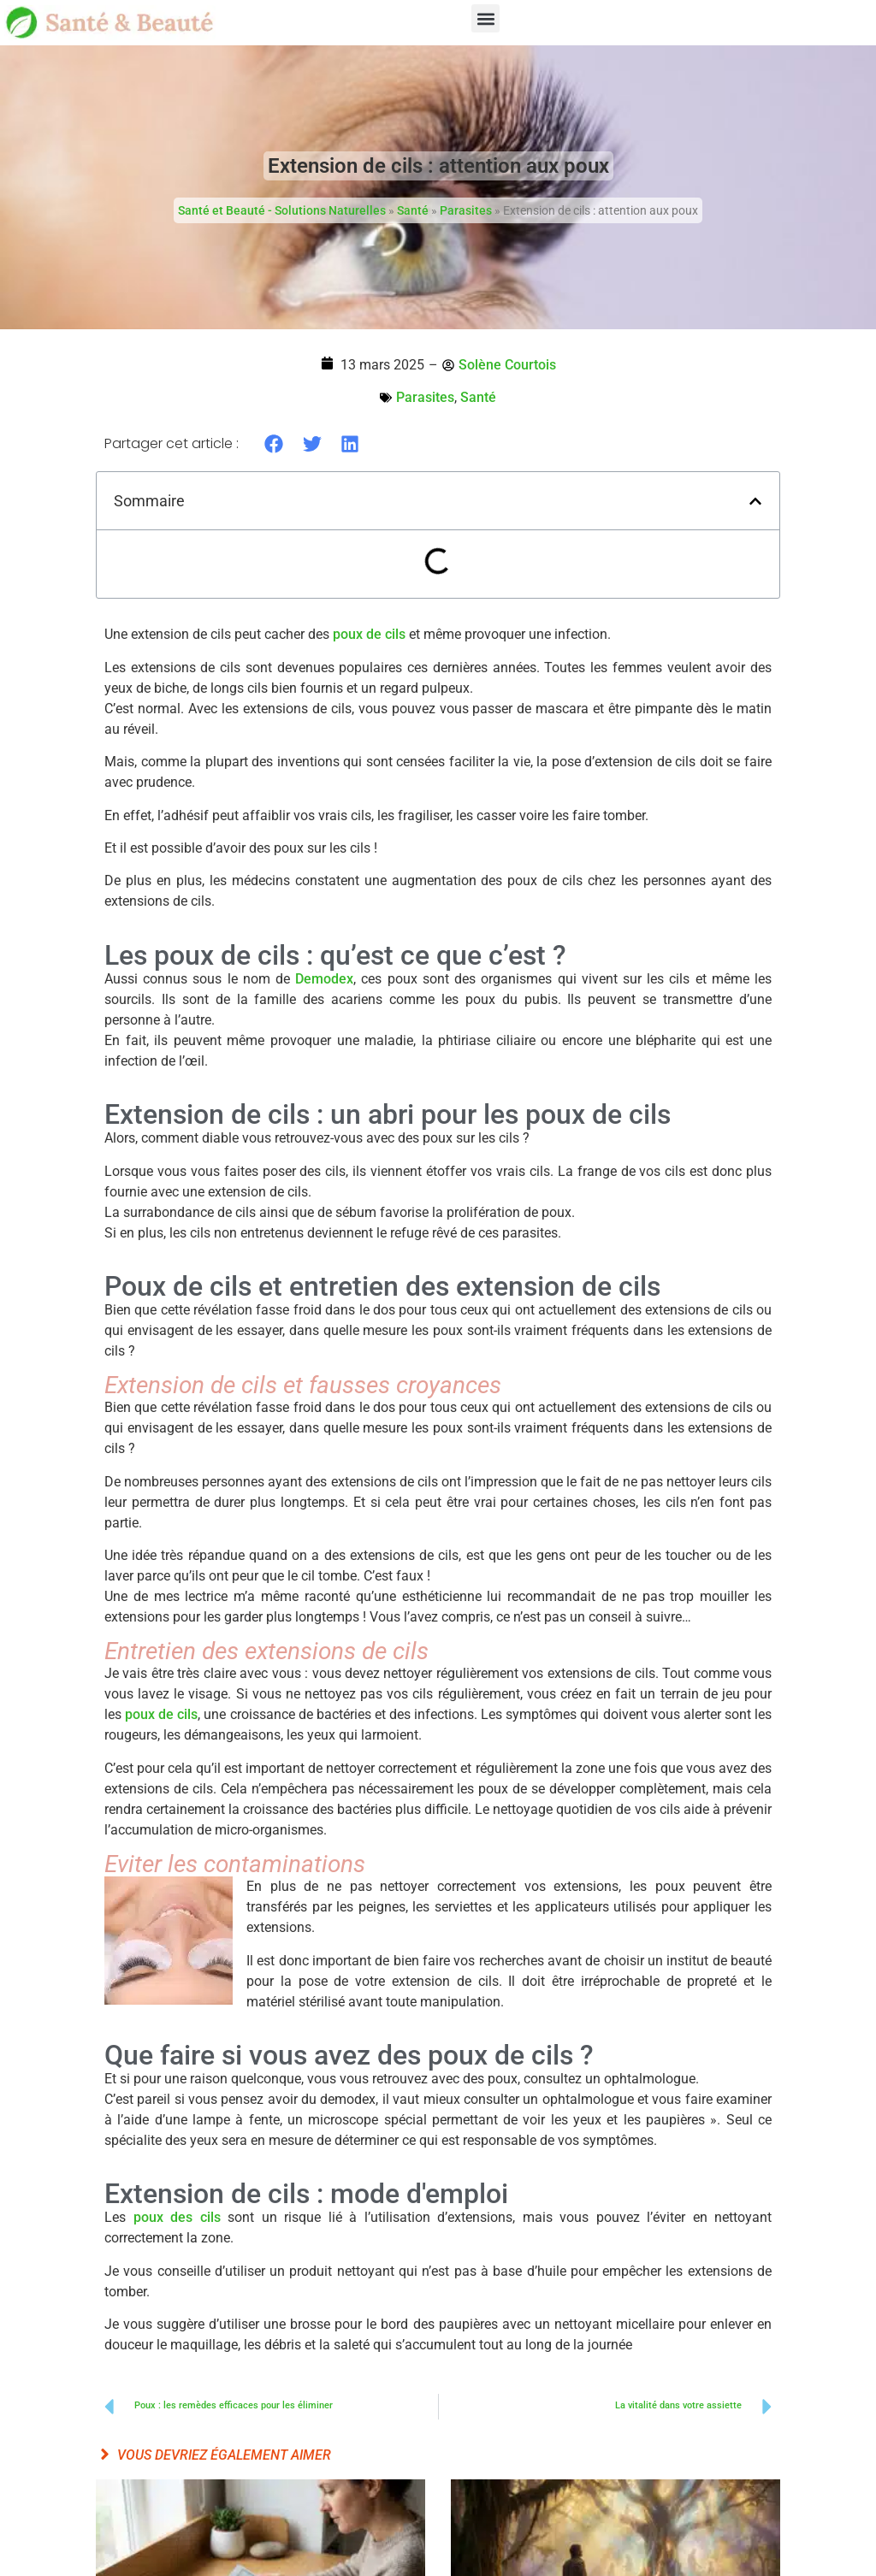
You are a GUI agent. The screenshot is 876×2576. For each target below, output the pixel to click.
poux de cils (369, 634)
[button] (485, 18)
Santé (413, 210)
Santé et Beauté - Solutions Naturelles (282, 210)
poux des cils (177, 2217)
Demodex (324, 979)
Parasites (466, 210)
